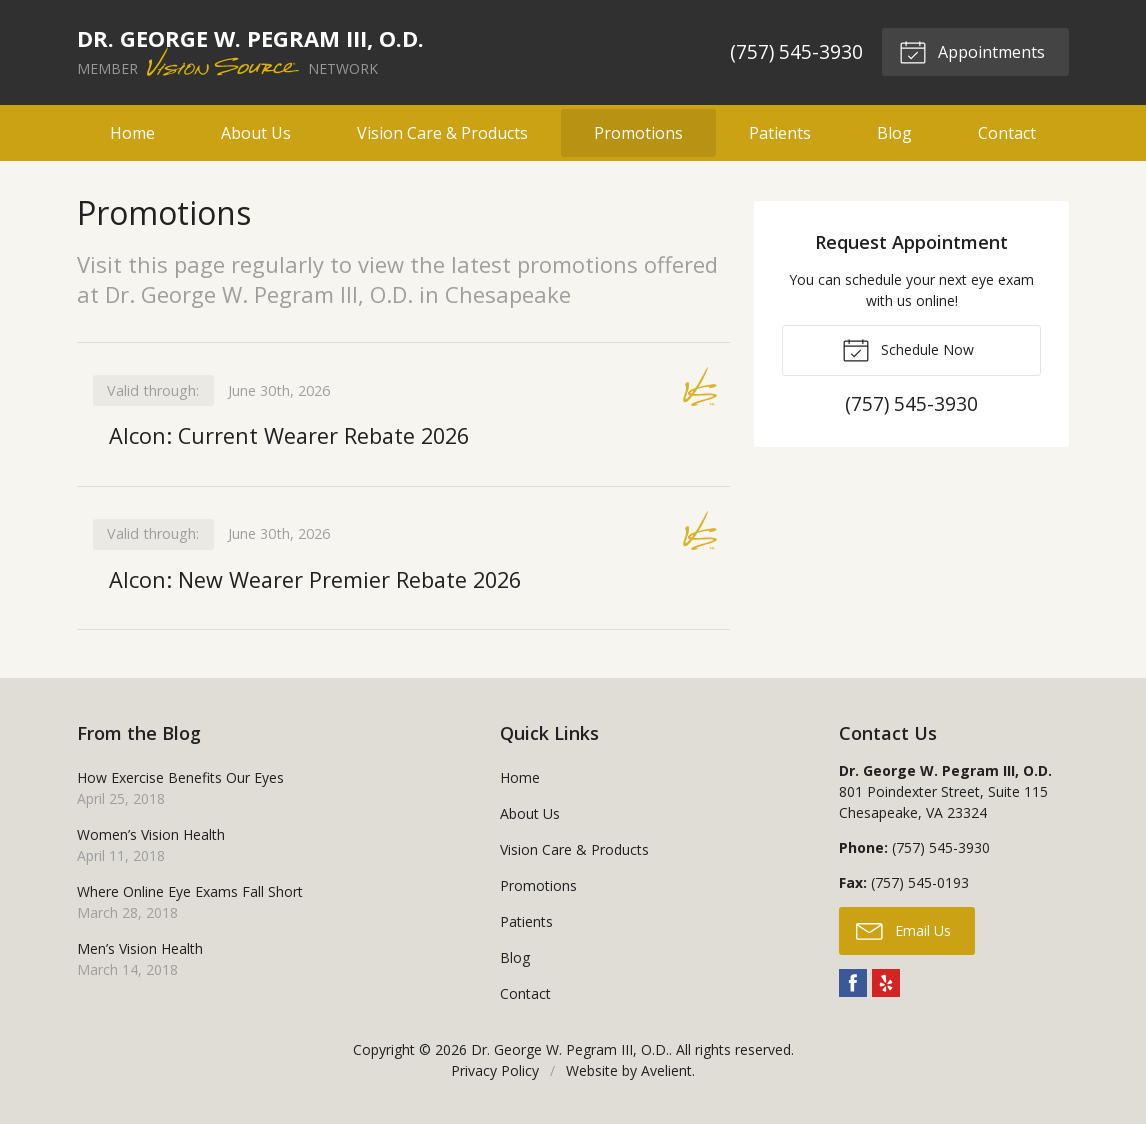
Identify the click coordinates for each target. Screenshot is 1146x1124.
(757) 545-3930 (796, 51)
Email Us (903, 931)
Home (132, 133)
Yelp (886, 984)
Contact (1007, 133)
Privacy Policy (495, 1071)
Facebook (853, 984)
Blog (894, 133)
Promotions (638, 133)
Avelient (666, 1071)
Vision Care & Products (442, 133)
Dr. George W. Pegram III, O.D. (570, 1050)
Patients (780, 133)
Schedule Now (908, 349)
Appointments (972, 51)
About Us (256, 133)
